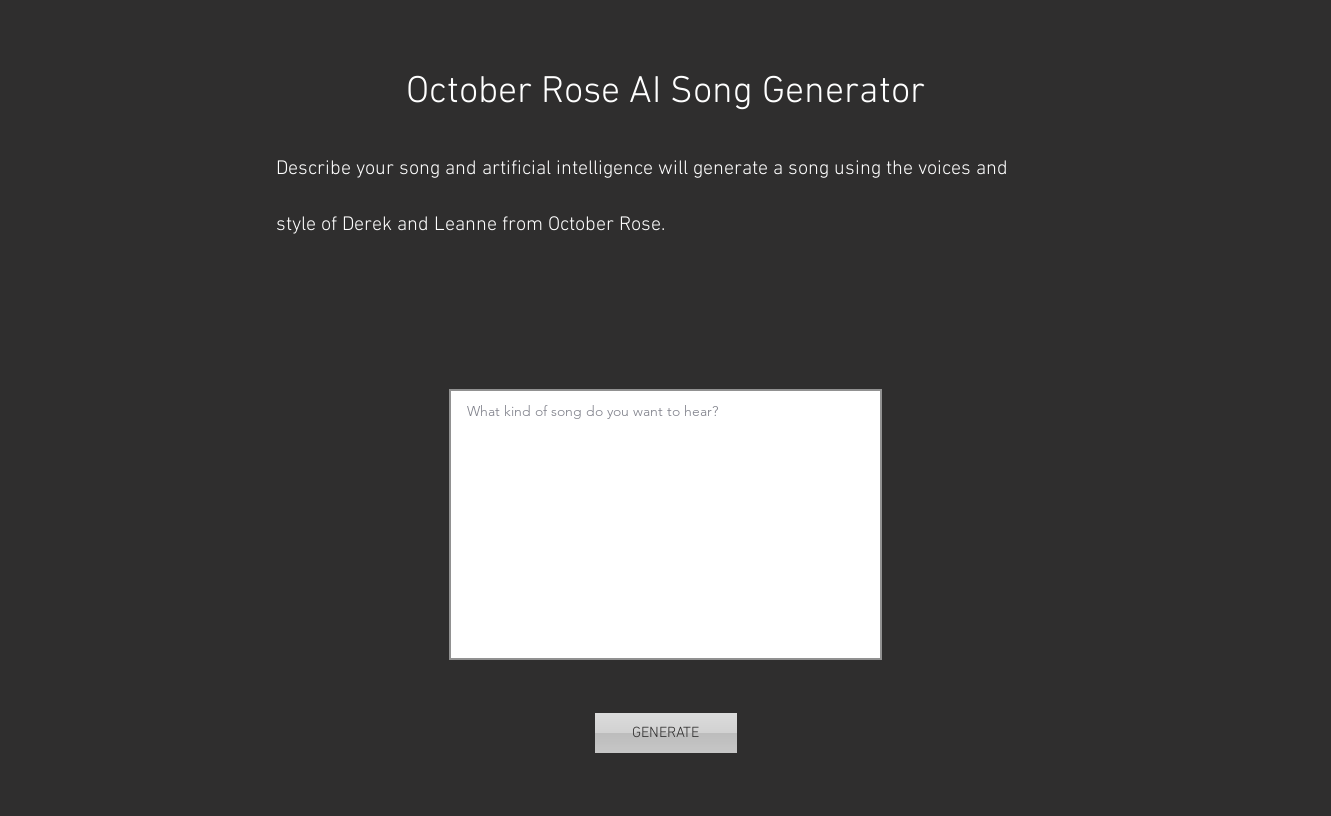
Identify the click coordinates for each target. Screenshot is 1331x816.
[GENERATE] (666, 733)
